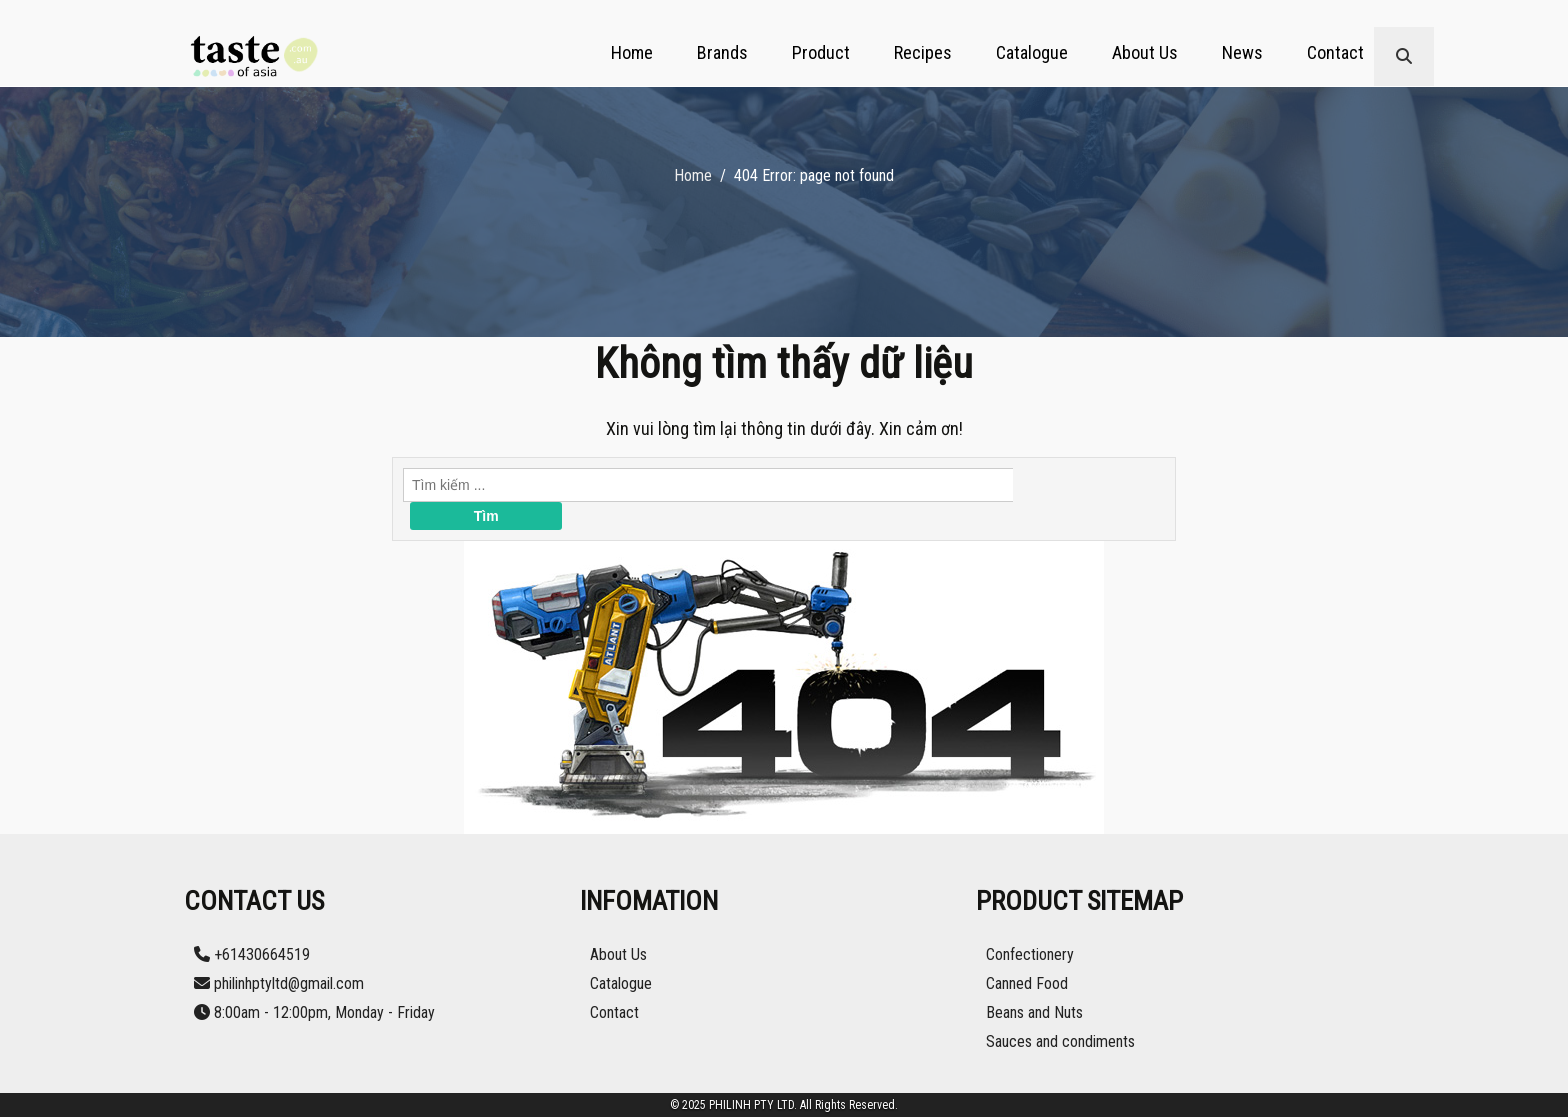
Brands (722, 52)
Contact (1335, 52)
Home (632, 52)
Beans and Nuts (1034, 1012)
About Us (1145, 52)
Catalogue (1032, 52)
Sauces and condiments (1060, 1041)
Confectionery (1030, 954)
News (1242, 52)
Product (821, 52)
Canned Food (1027, 983)
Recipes (923, 52)
